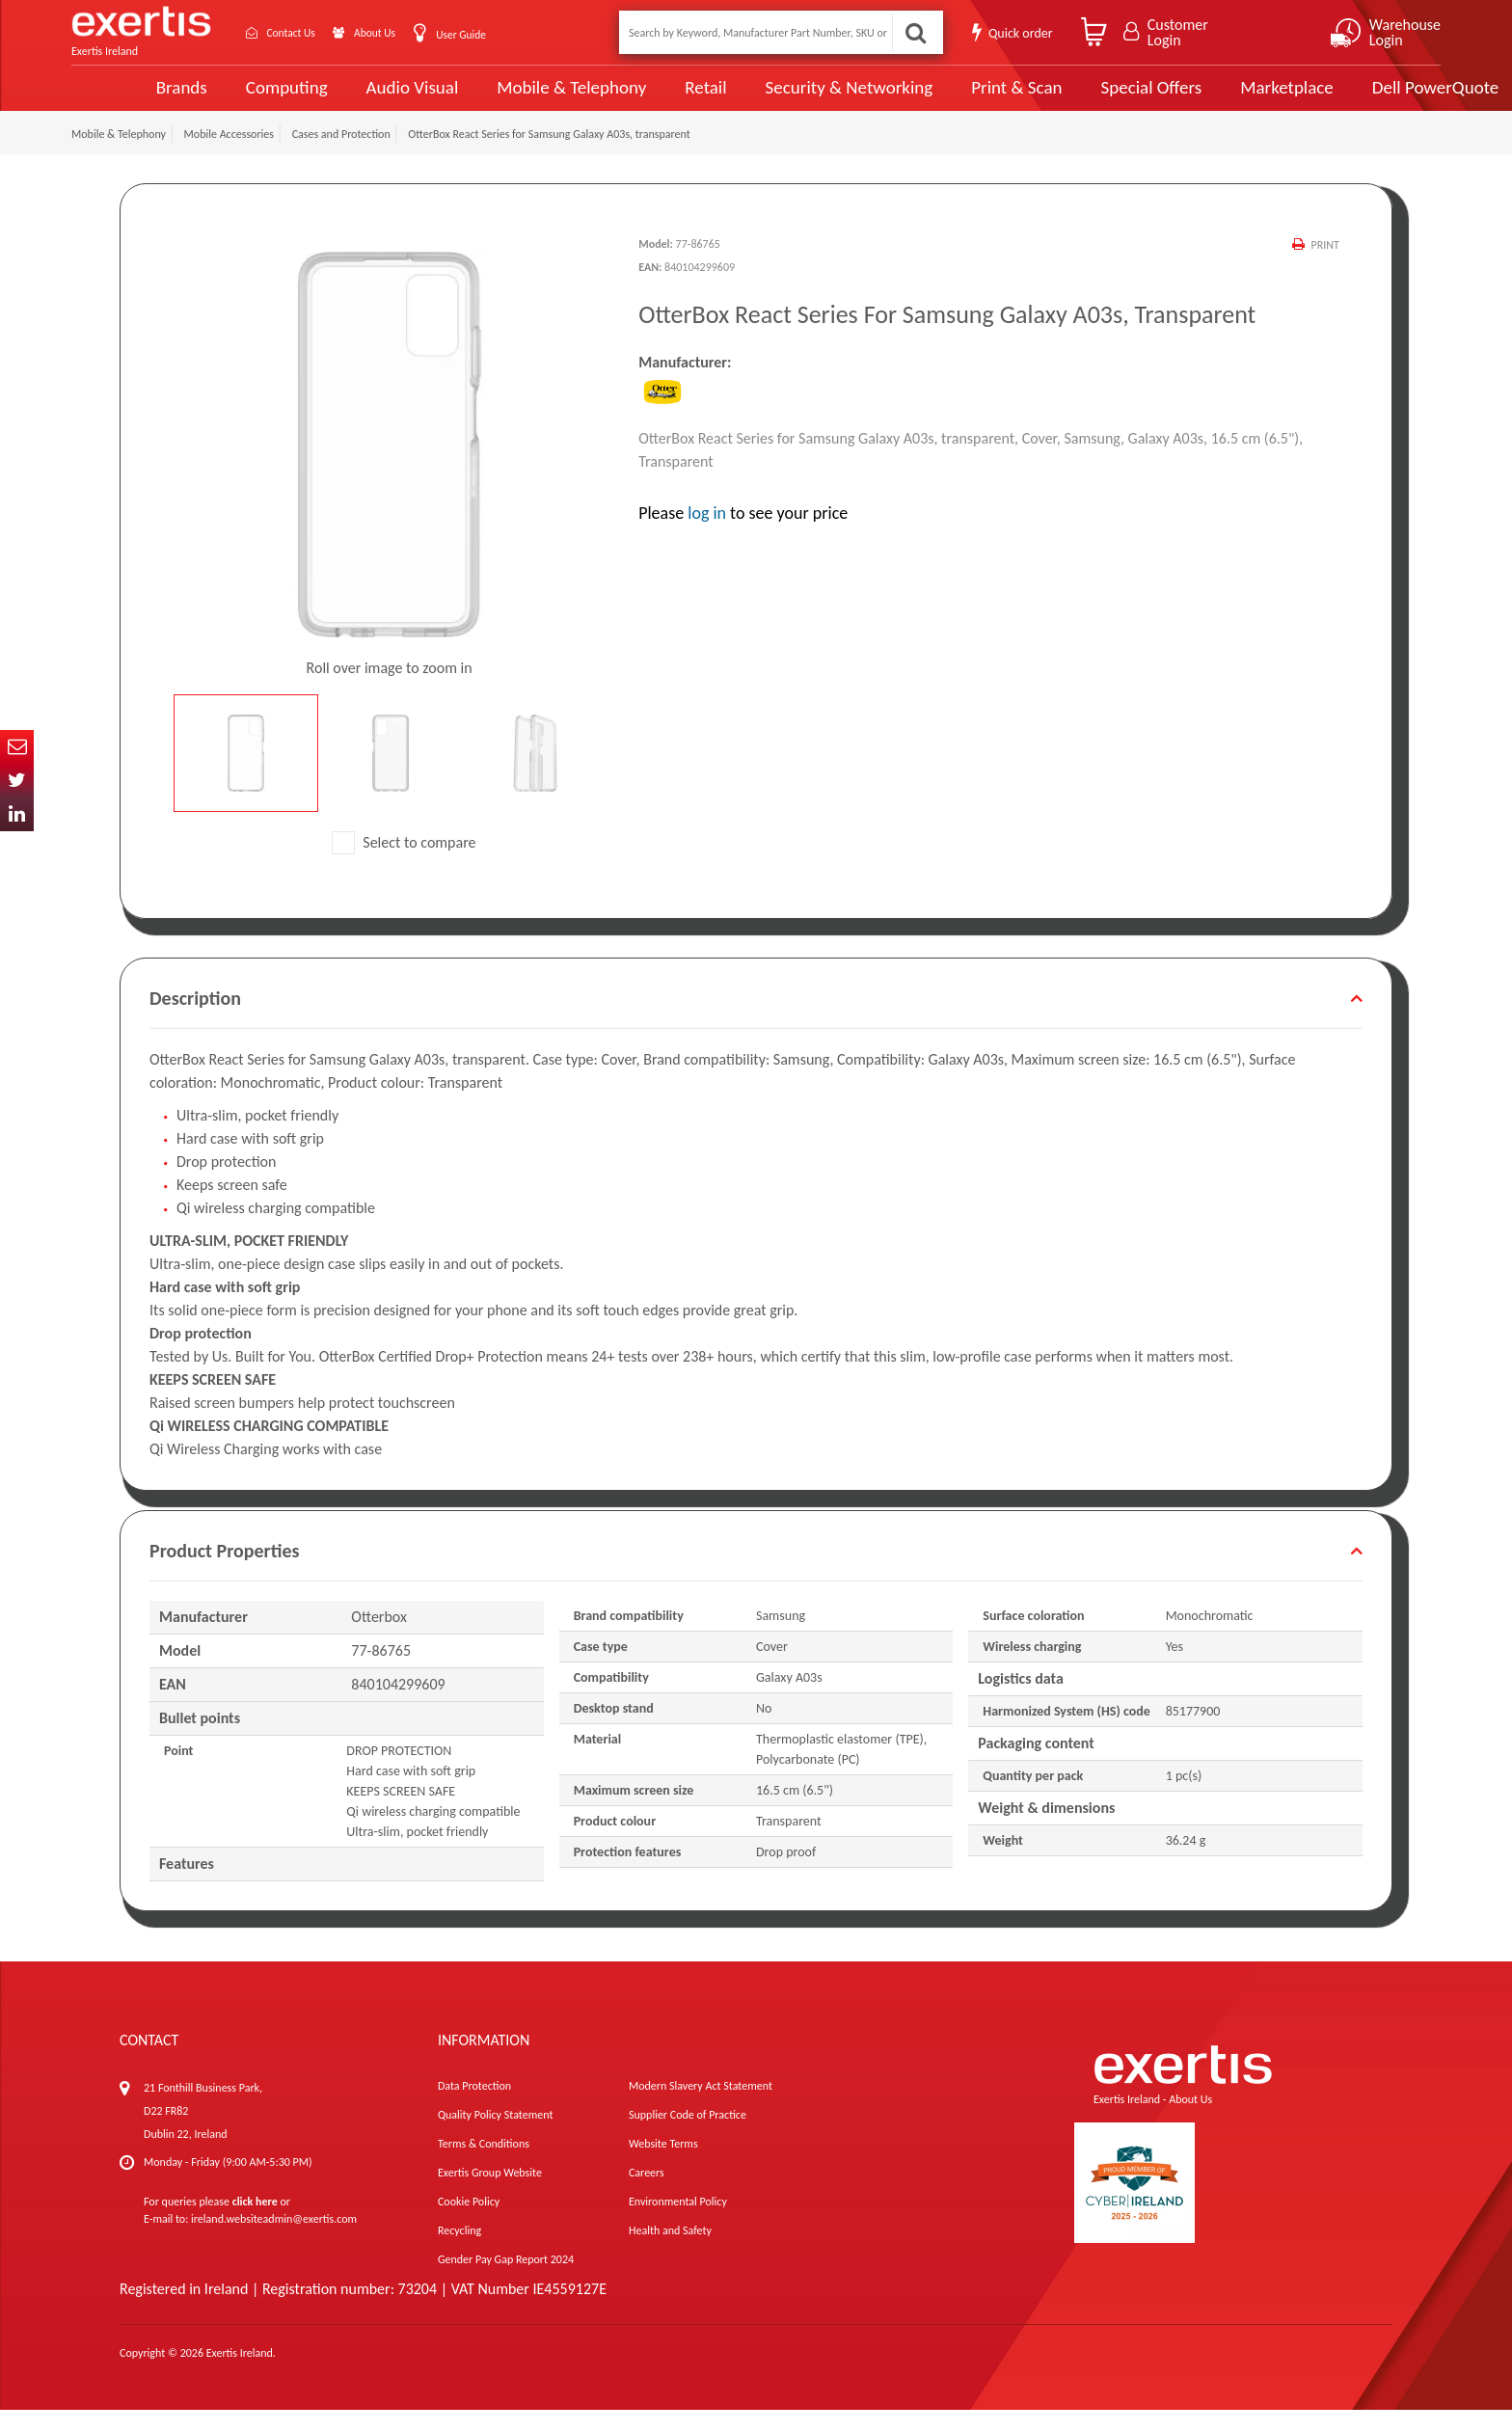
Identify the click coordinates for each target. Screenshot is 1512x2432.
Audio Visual (346, 98)
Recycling (459, 2252)
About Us (401, 32)
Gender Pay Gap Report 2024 (506, 2281)
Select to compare (404, 864)
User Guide (498, 34)
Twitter (17, 780)
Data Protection (474, 2108)
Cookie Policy (469, 2223)
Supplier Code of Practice (687, 2137)
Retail (636, 99)
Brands (116, 99)
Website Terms (663, 2166)
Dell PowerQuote (1359, 98)
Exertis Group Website (490, 2195)
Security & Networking (778, 98)
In (17, 814)
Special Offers (1077, 98)
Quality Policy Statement (495, 2137)
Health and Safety (670, 2252)
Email (17, 747)
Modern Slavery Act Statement (700, 2108)
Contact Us (303, 32)
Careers (646, 2195)
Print (1324, 267)
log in (707, 534)
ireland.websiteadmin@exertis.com (274, 2241)
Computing (221, 99)
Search (914, 32)
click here (255, 2223)
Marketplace (1211, 99)
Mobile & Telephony (504, 98)
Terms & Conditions (483, 2166)
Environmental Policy (678, 2223)
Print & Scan (944, 98)
